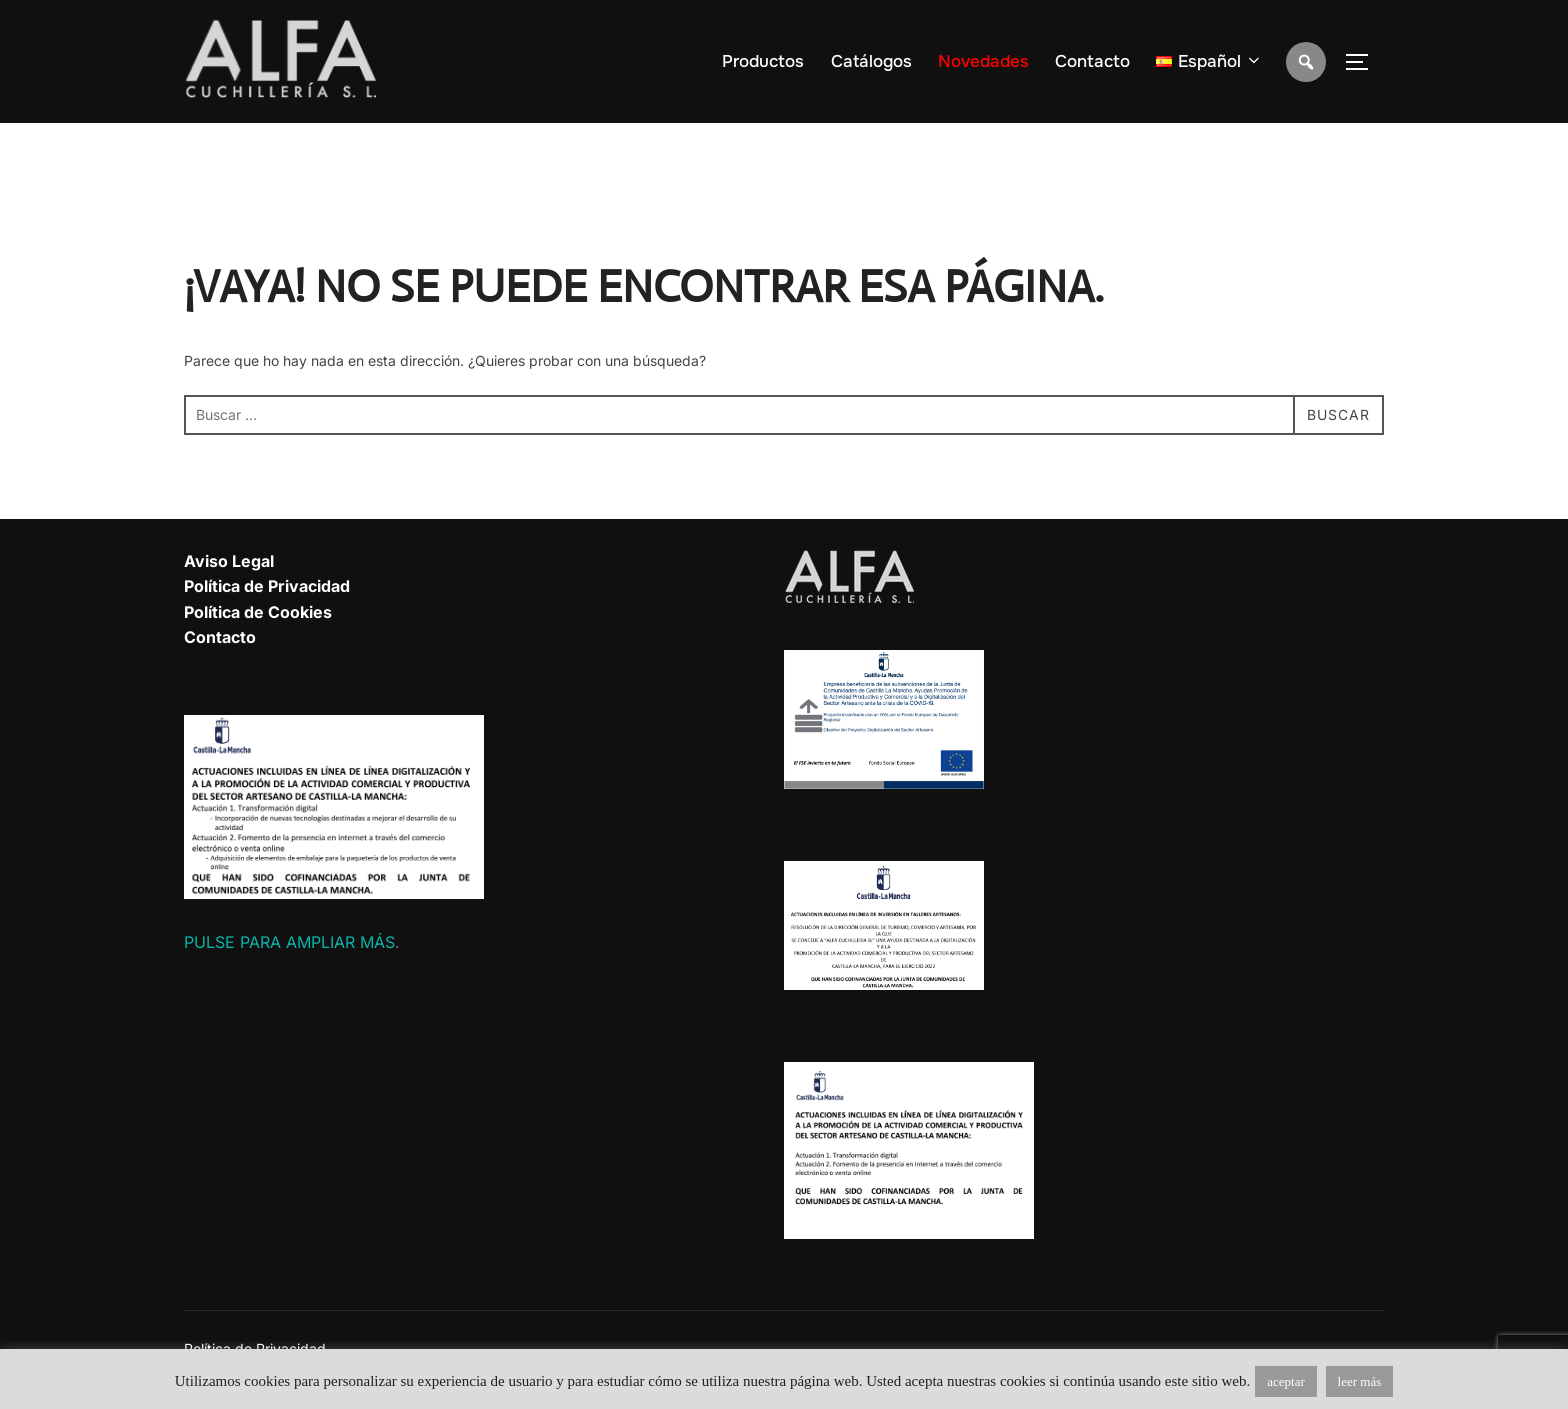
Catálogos (871, 61)
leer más (1360, 1381)
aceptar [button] (1286, 1381)
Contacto (1092, 61)
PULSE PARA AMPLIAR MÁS (289, 942)
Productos (763, 61)
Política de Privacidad (267, 586)
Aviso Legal (229, 561)
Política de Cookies (258, 612)
